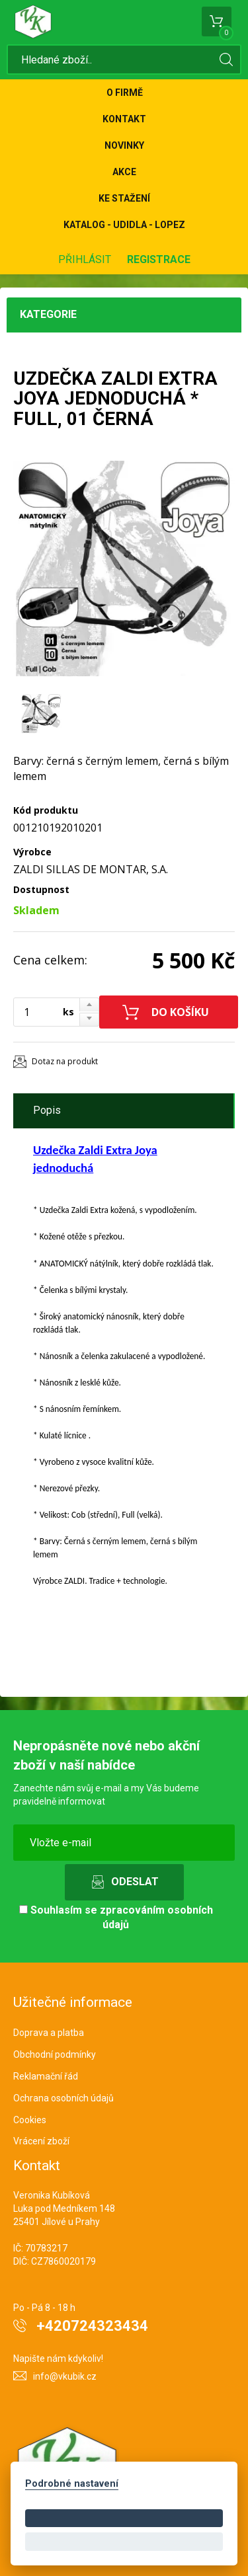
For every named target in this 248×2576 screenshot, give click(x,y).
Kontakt (124, 119)
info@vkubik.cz (65, 2376)
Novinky (124, 145)
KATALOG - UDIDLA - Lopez (124, 224)
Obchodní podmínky (54, 2054)
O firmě (124, 92)
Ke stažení (124, 198)
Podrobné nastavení (71, 2483)
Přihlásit (84, 259)
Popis (47, 1110)
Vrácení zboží (41, 2141)
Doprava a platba (48, 2032)
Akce (124, 172)
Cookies (29, 2120)
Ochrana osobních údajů (63, 2098)
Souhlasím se (116, 1918)
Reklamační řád (45, 2076)
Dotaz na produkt (65, 1061)
